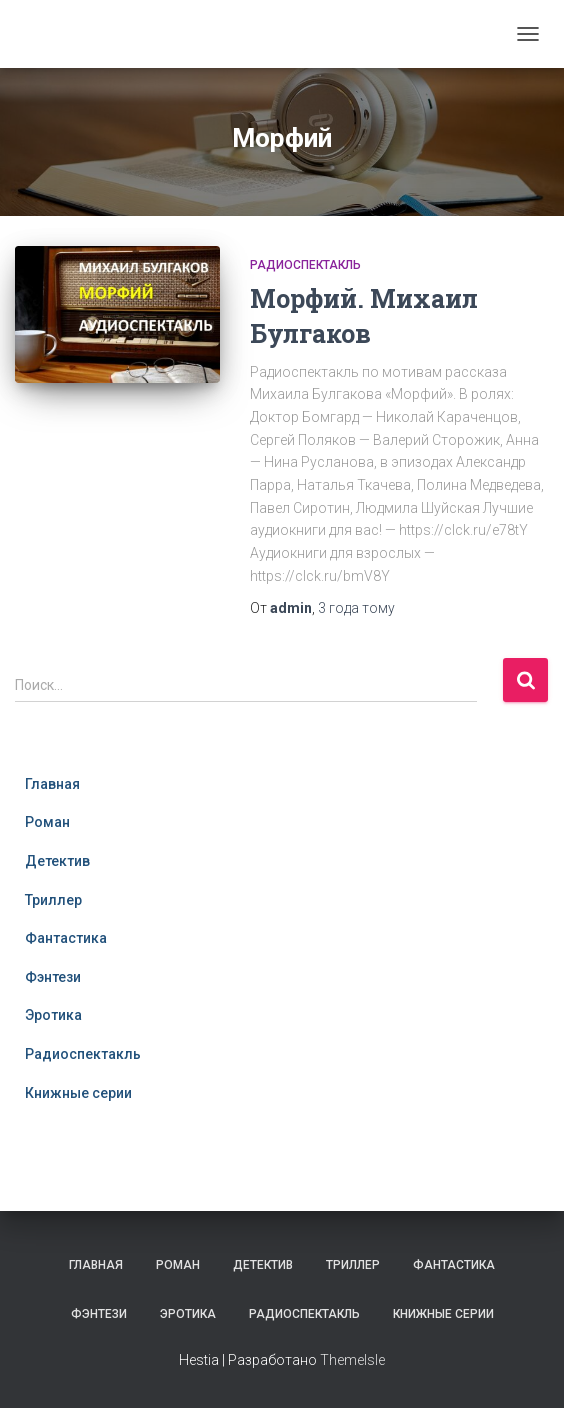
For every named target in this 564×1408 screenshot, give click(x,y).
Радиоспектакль (305, 265)
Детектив (57, 861)
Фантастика (66, 938)
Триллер (53, 900)
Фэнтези (53, 977)
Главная (52, 784)
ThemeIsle (352, 1360)
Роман (47, 822)
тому (356, 608)
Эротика (53, 1015)
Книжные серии (78, 1093)
